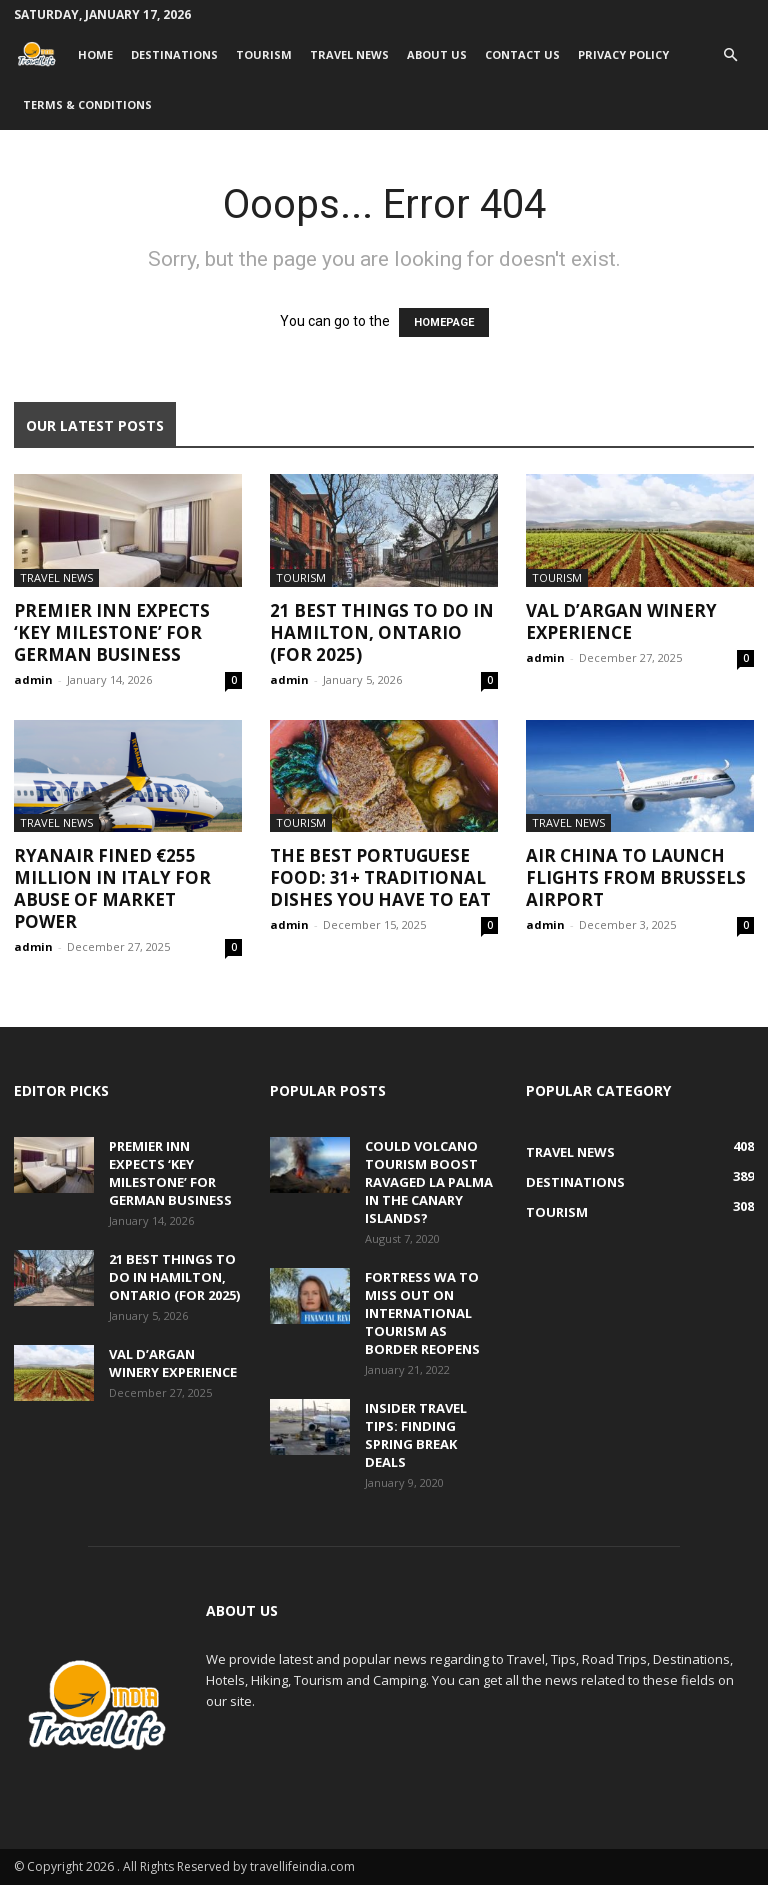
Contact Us (522, 54)
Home (95, 54)
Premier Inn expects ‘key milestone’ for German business (112, 632)
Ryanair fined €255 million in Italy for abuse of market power (112, 888)
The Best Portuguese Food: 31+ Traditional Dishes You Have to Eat (380, 877)
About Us (437, 54)
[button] (730, 55)
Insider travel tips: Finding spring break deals (416, 1435)
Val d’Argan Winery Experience (621, 621)
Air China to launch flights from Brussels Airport (636, 877)
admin (33, 679)
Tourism (264, 54)
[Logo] (41, 54)
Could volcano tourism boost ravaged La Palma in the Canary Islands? (429, 1182)
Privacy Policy (623, 54)
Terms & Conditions (87, 104)
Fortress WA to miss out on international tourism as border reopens (422, 1313)
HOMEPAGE (444, 322)
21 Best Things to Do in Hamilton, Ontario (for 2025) (382, 632)
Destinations (174, 54)
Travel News (349, 54)
